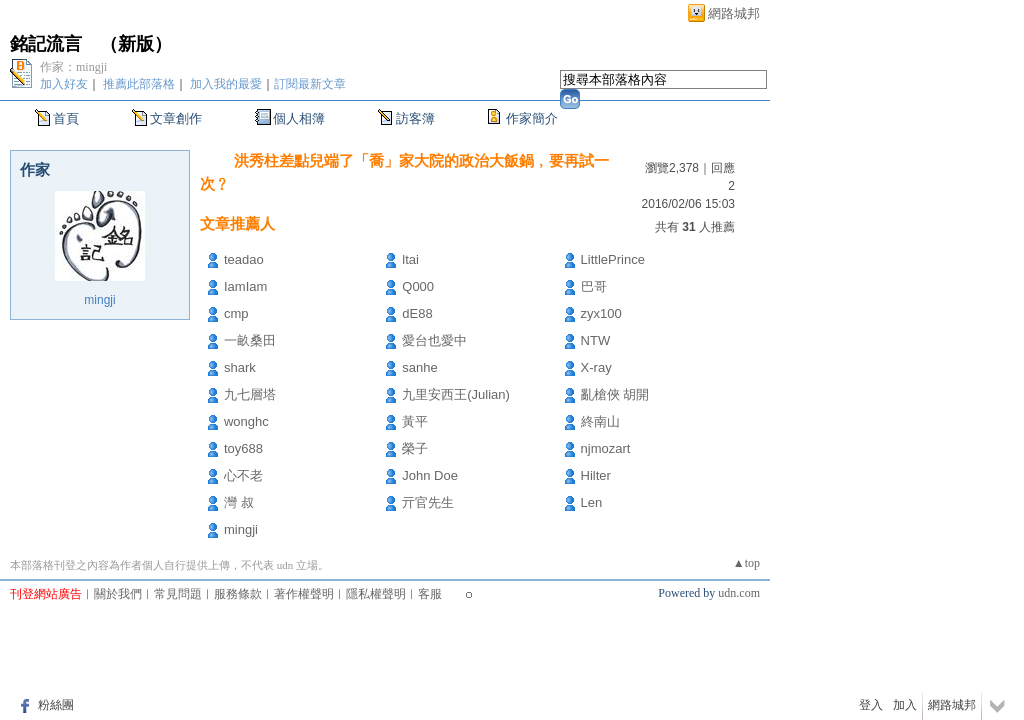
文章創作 (176, 118)
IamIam (245, 286)
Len (592, 502)
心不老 (243, 475)
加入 (905, 705)
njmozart (606, 448)
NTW (596, 340)
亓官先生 (428, 502)
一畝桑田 (250, 340)
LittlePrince (613, 259)
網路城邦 (734, 13)
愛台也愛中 (434, 340)
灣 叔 (239, 502)
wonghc (246, 421)
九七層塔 (250, 394)
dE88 (417, 313)
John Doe (430, 475)
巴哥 (594, 286)
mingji (99, 300)
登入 (871, 705)
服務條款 (238, 594)
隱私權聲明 (376, 594)
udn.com (739, 593)
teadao (244, 259)
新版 (136, 44)
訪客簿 (415, 118)
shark (240, 367)
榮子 (415, 448)
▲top (746, 563)
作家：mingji (73, 67)
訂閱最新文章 (310, 84)
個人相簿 (299, 118)
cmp (236, 313)
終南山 (600, 421)
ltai (410, 259)
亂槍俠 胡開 (615, 394)
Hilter (596, 475)
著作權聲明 (304, 594)
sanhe (419, 367)
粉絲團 (56, 705)
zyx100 (601, 313)
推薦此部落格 (139, 84)
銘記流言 (46, 44)
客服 (430, 594)
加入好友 (64, 84)
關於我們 (118, 594)
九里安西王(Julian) (456, 394)
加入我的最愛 (226, 84)
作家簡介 (532, 118)
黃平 (415, 421)
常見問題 (178, 594)
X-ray (596, 367)
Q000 (418, 286)
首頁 (66, 118)
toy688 (243, 448)
